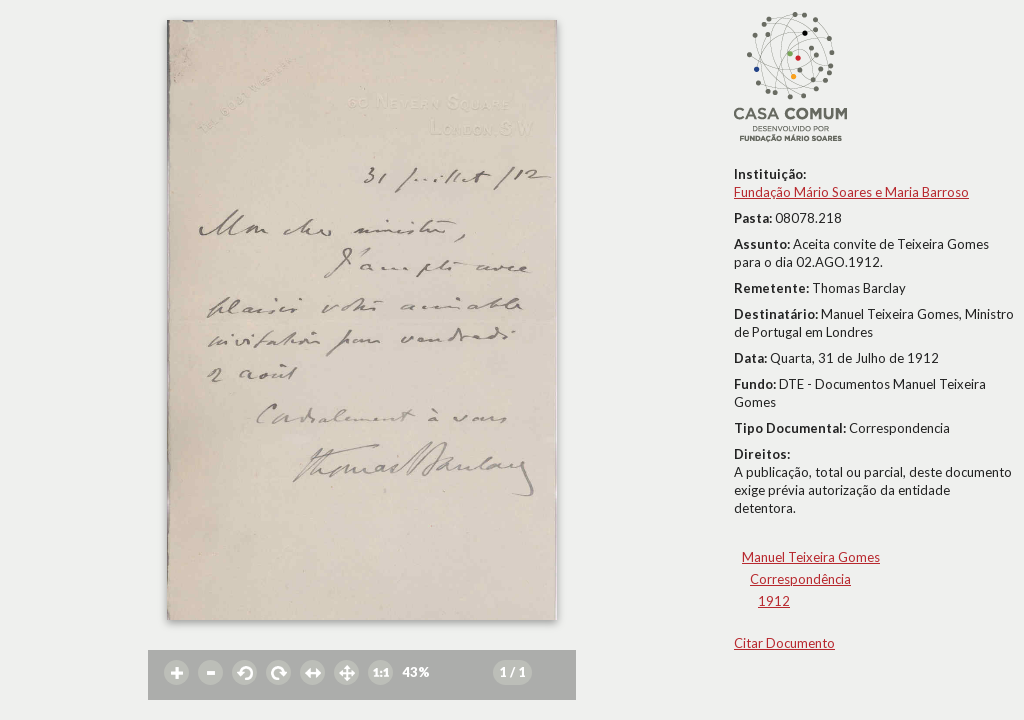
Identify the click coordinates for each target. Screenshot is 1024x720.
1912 (774, 601)
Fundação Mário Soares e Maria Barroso (851, 192)
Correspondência (800, 579)
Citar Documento (784, 643)
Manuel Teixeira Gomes (811, 557)
